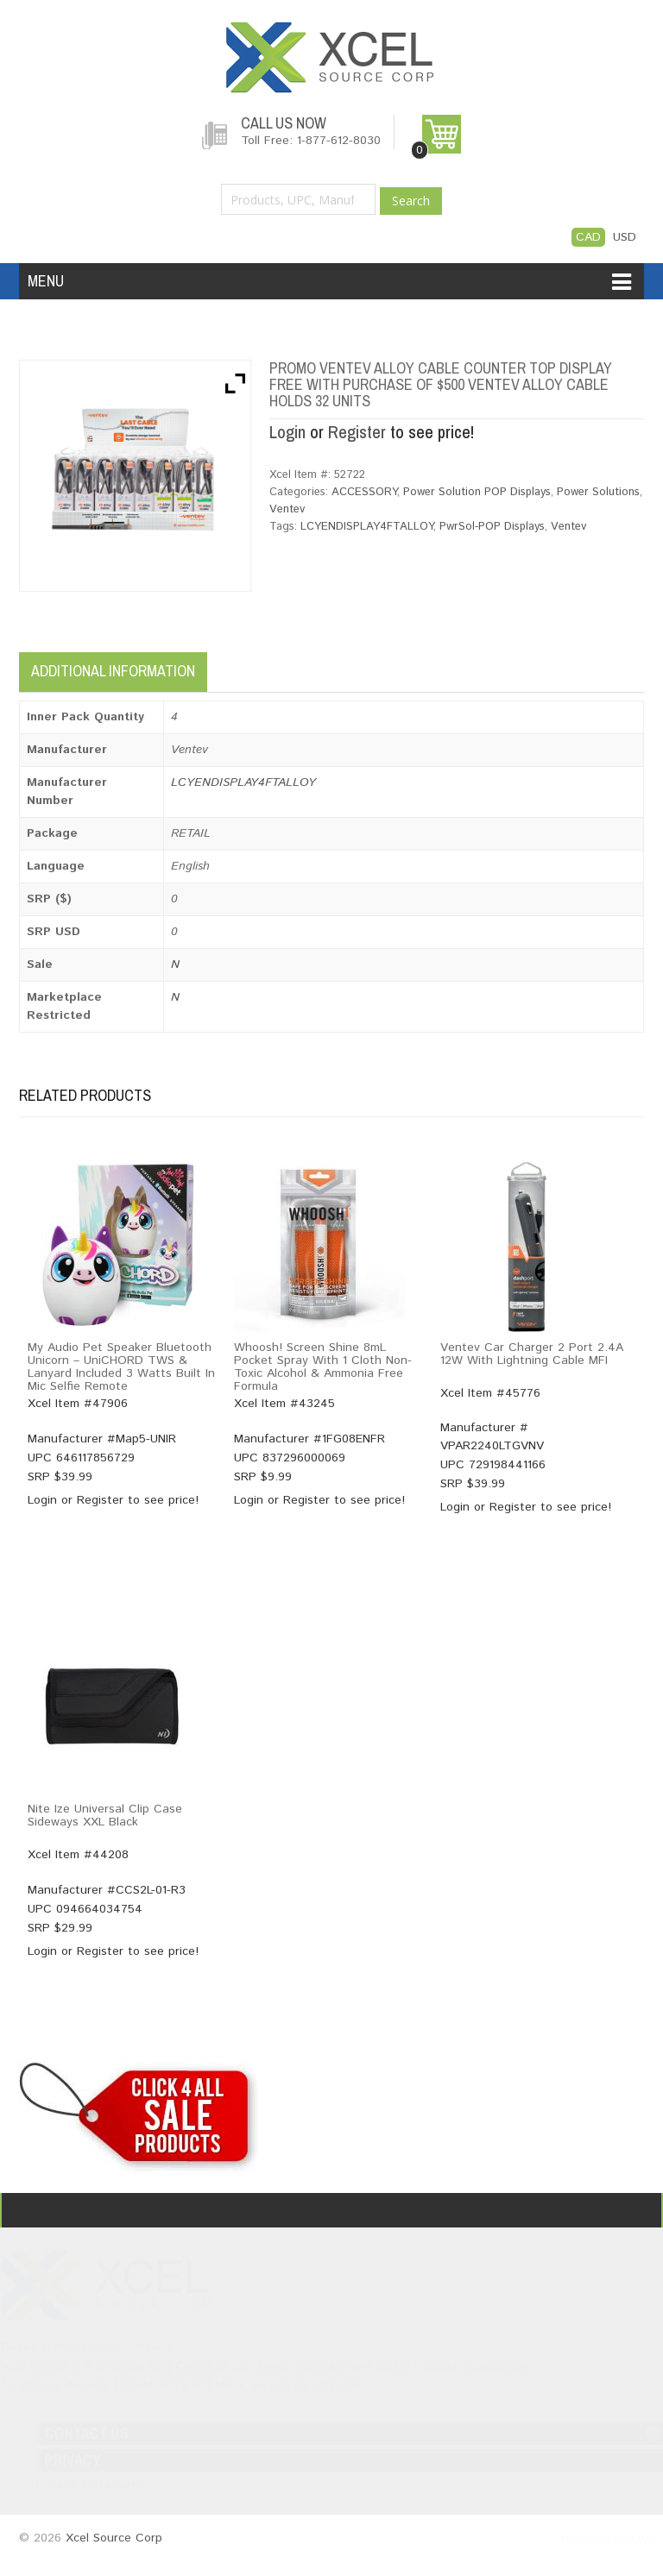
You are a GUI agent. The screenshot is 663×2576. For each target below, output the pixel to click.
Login (287, 431)
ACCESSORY (364, 492)
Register (357, 431)
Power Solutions (598, 492)
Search (411, 200)
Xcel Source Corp (114, 2539)
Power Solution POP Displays (477, 492)
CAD (588, 237)
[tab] (224, 667)
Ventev (287, 509)
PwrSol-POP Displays (492, 526)
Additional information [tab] (113, 671)
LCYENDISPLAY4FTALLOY (366, 526)
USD (624, 237)
